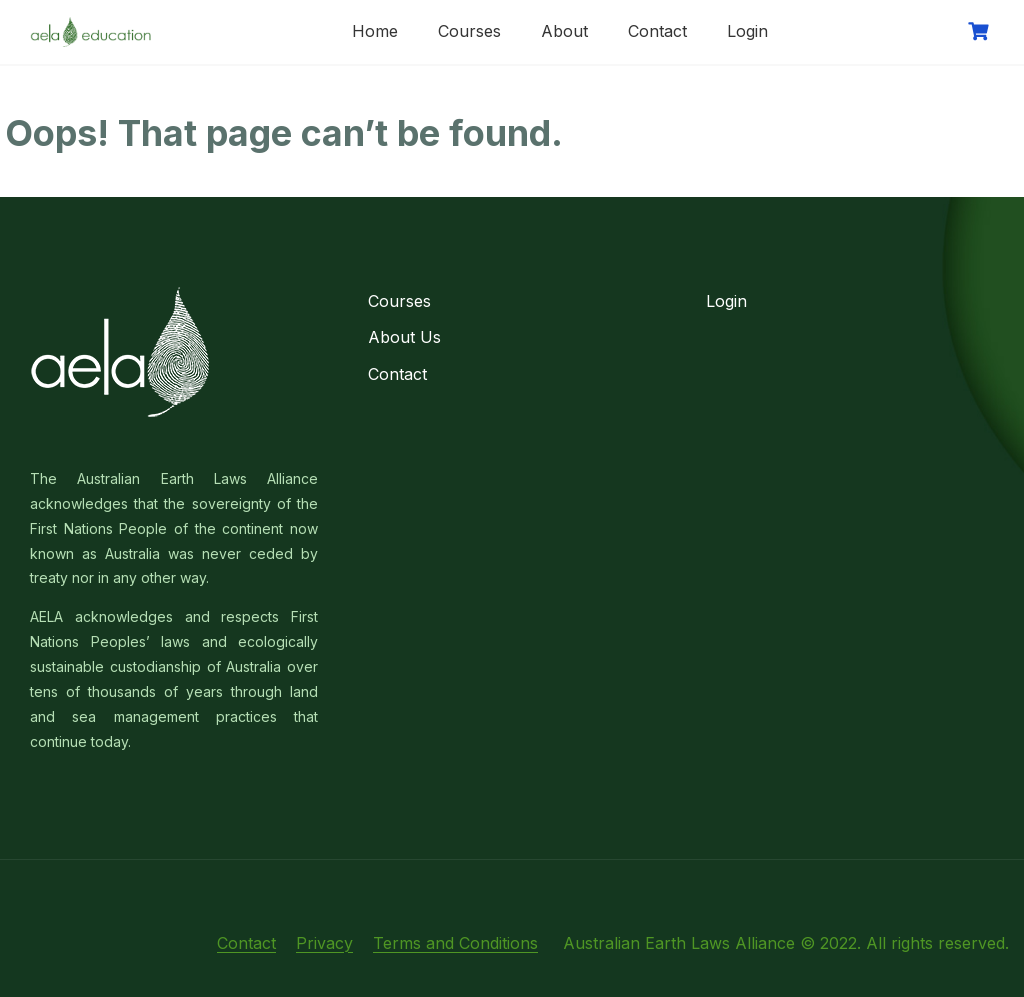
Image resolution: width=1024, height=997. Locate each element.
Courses (469, 31)
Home (375, 31)
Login (747, 31)
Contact (657, 31)
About (564, 31)
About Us (404, 337)
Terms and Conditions (455, 943)
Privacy (324, 943)
